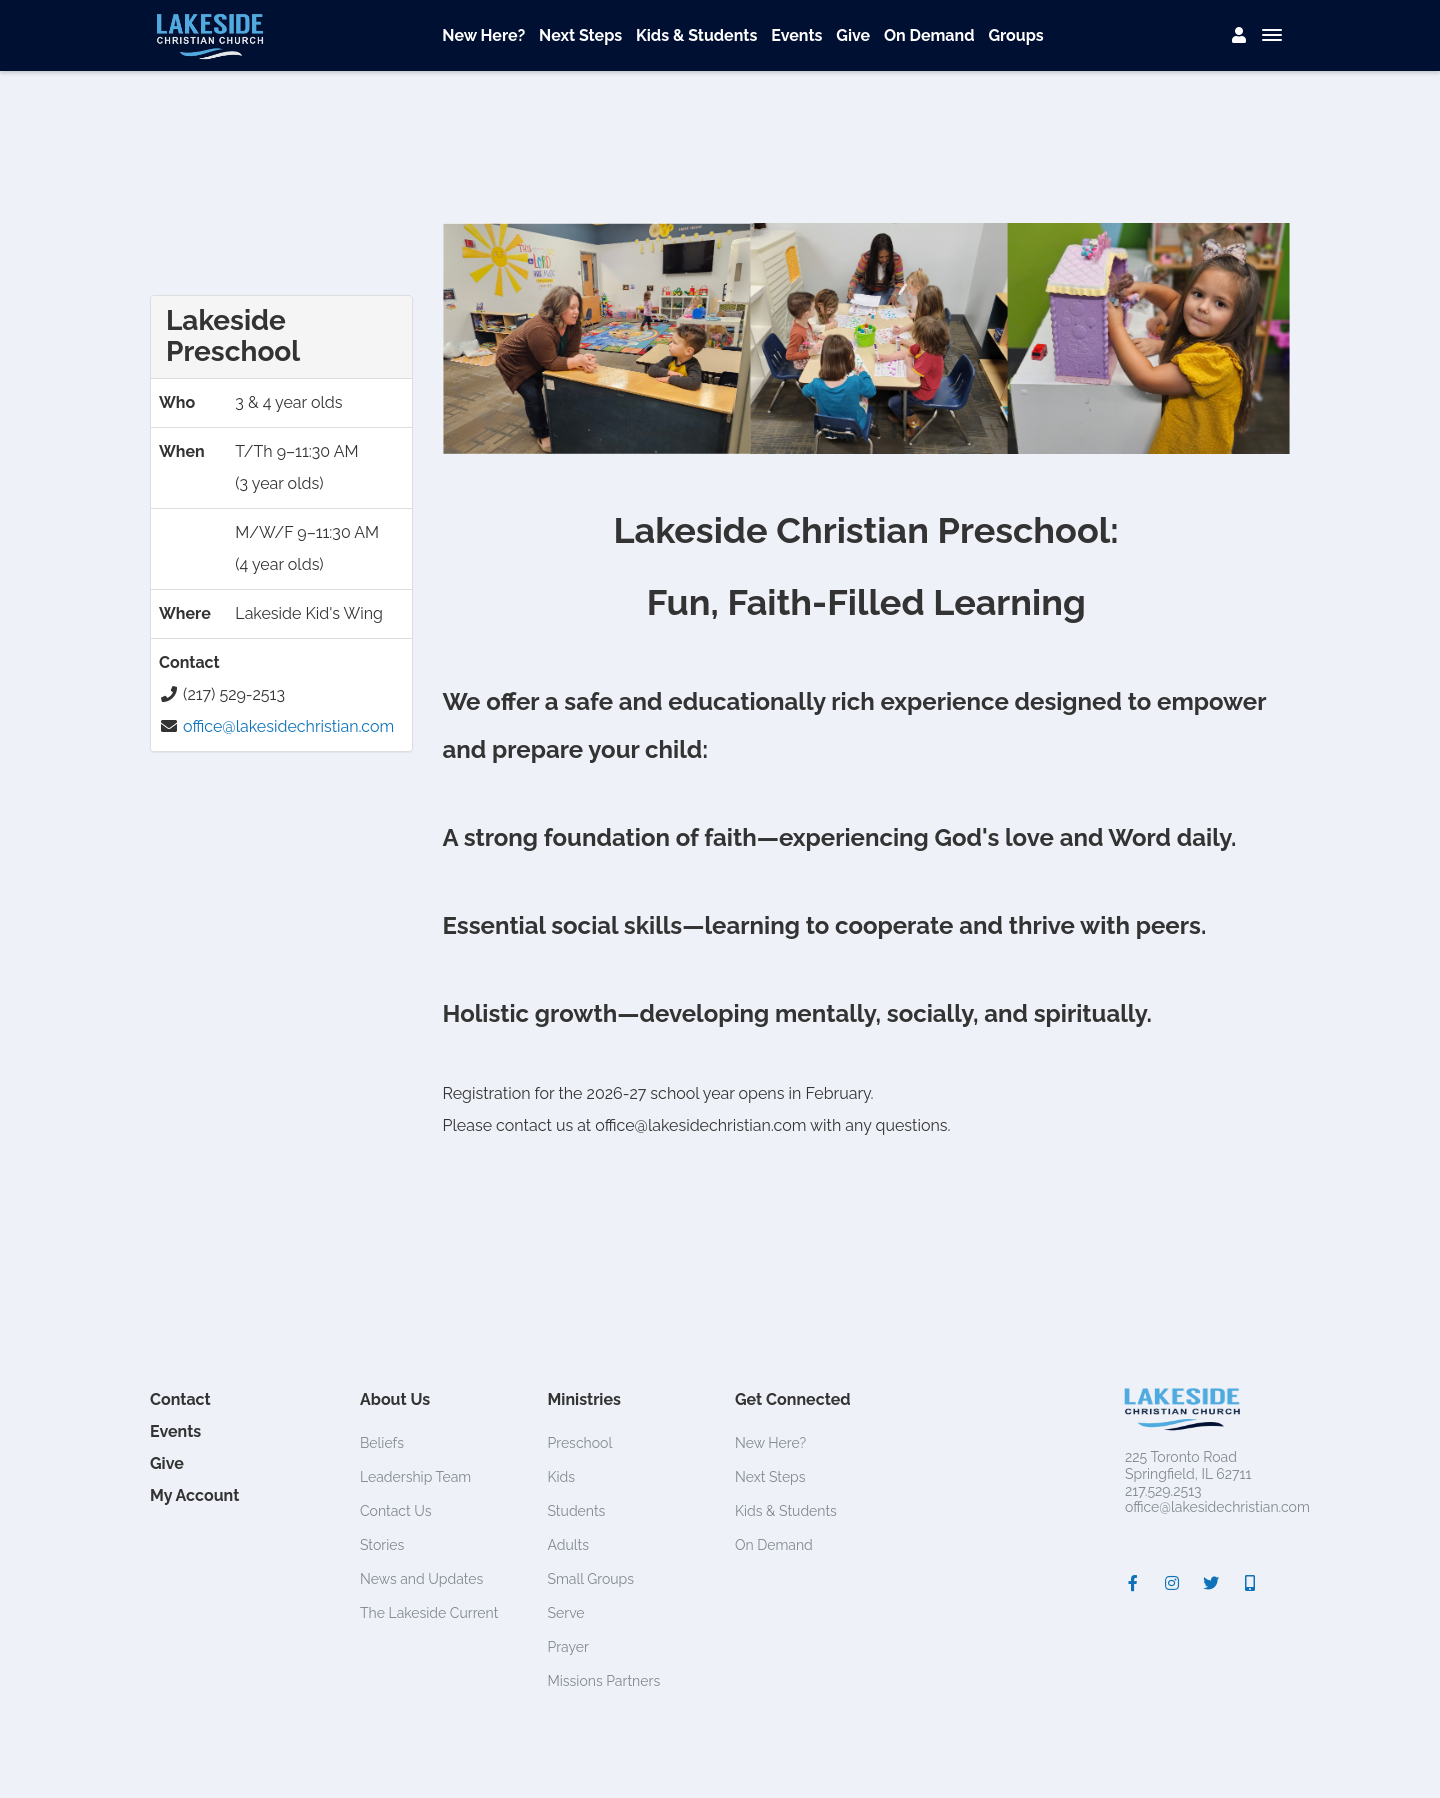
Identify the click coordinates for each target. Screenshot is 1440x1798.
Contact (180, 1399)
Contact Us (395, 1511)
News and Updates (421, 1579)
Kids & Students (696, 35)
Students (577, 1511)
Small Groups (591, 1579)
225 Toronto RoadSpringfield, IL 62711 (1188, 1465)
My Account (194, 1495)
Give (853, 35)
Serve (566, 1613)
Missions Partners (604, 1681)
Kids (562, 1477)
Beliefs (382, 1443)
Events (796, 35)
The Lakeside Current (429, 1613)
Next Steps (580, 35)
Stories (382, 1545)
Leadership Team (415, 1477)
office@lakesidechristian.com (288, 726)
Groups (1015, 35)
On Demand (929, 35)
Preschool (580, 1443)
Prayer (568, 1647)
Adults (569, 1545)
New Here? (483, 35)
